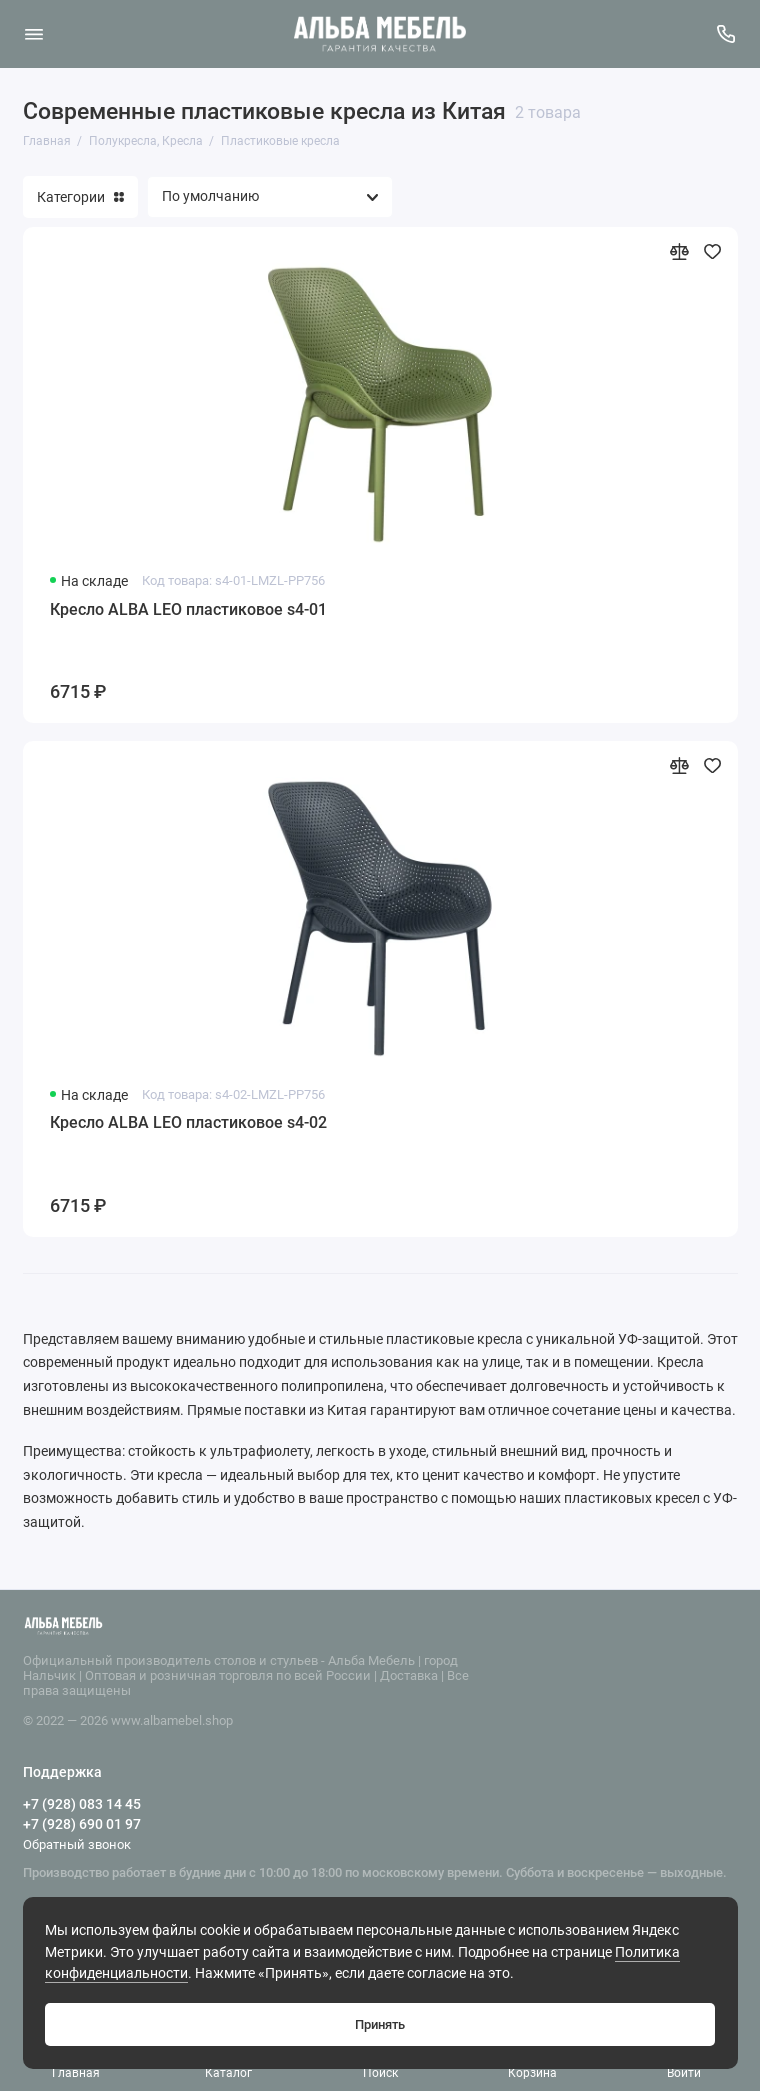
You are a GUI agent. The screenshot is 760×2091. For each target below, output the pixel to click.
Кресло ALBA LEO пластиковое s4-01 (188, 609)
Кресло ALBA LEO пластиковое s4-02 (188, 1122)
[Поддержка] (727, 34)
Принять (380, 2024)
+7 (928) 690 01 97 (82, 1824)
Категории (80, 197)
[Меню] (34, 34)
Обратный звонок (77, 1844)
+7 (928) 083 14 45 (82, 1804)
